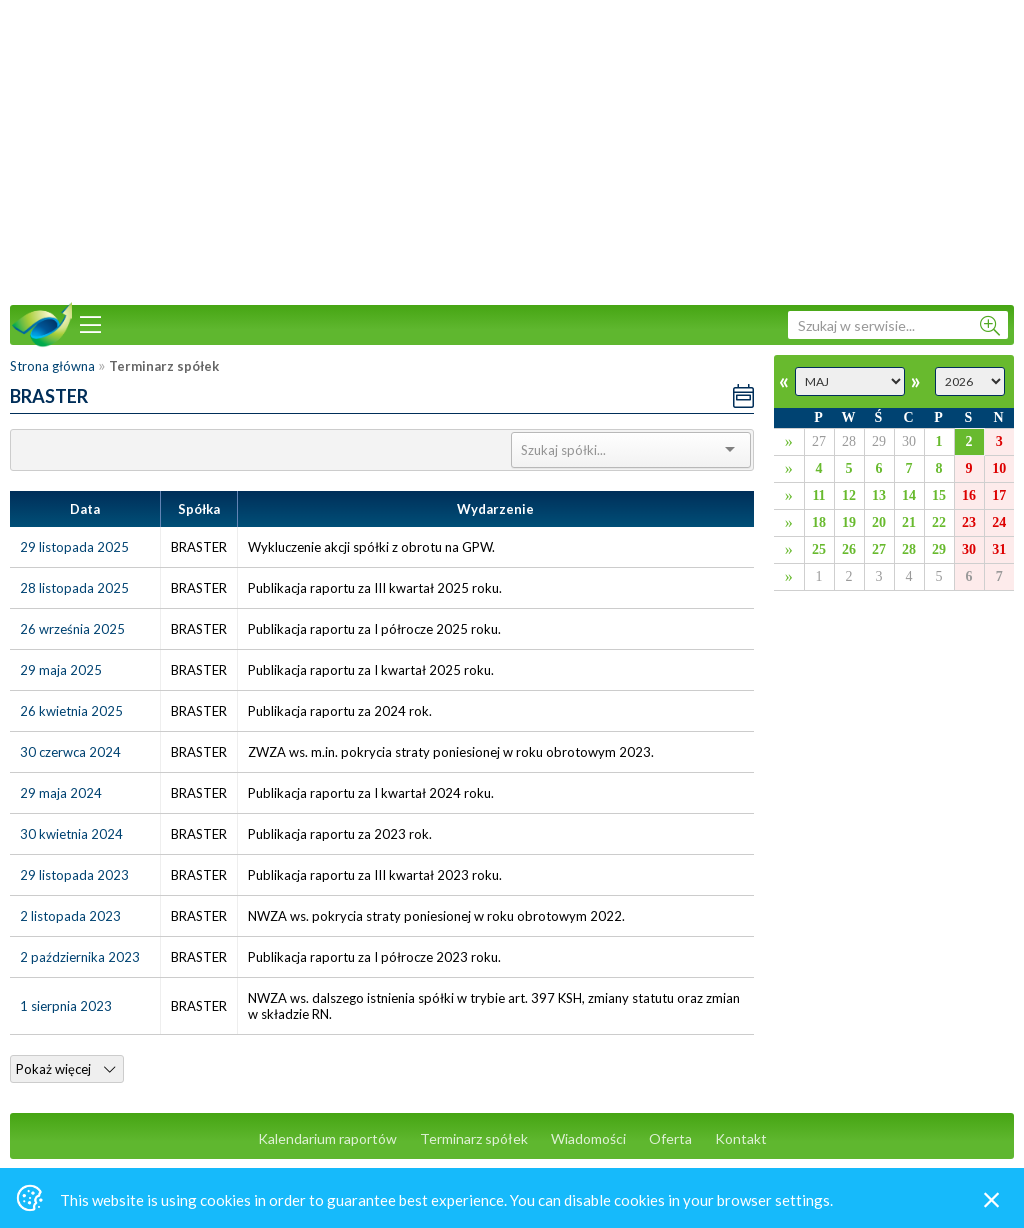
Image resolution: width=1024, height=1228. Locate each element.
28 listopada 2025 (74, 588)
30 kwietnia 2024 (71, 834)
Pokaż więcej (65, 1069)
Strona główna (52, 366)
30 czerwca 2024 (70, 752)
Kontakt (741, 1138)
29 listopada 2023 (74, 875)
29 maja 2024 (61, 793)
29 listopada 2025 (74, 547)
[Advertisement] (512, 150)
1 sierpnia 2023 (66, 1006)
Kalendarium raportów (327, 1138)
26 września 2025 (72, 629)
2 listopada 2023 (70, 916)
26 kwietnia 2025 (71, 711)
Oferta (670, 1138)
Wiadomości (588, 1138)
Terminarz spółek (474, 1138)
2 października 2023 (80, 957)
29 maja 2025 (61, 670)
